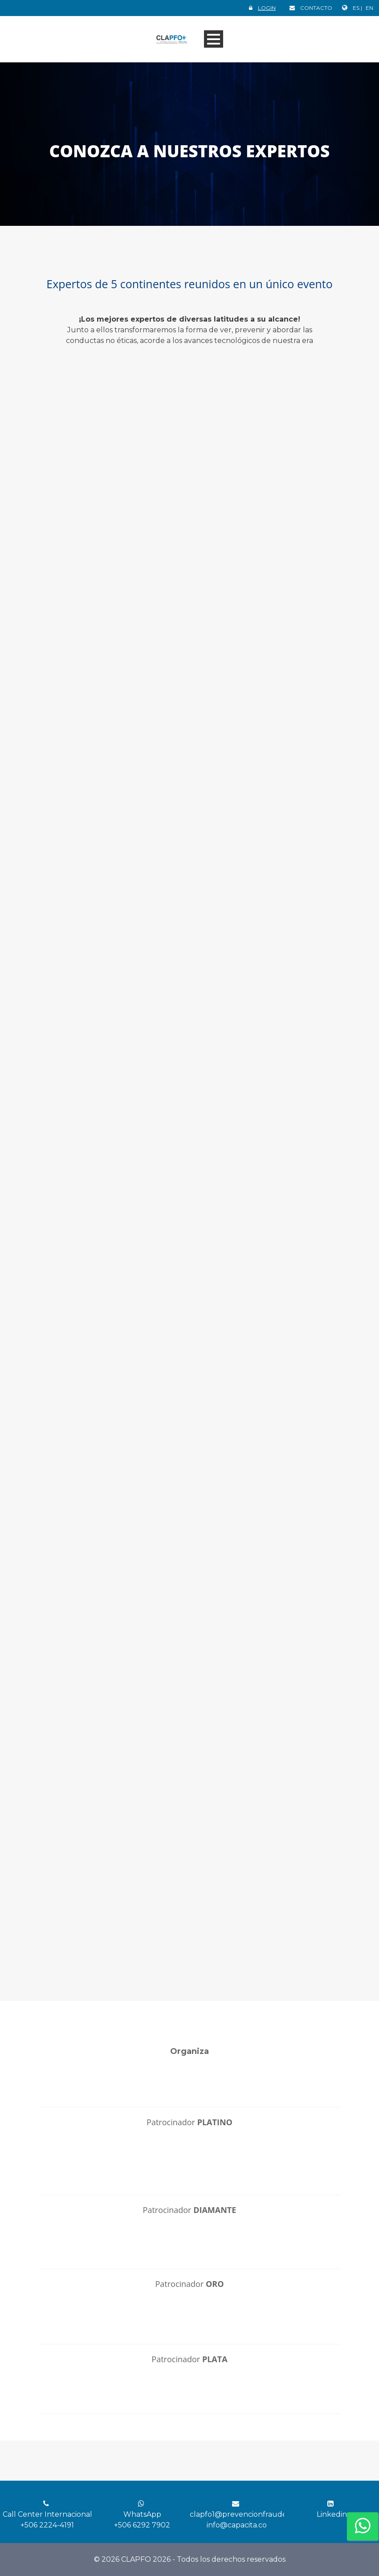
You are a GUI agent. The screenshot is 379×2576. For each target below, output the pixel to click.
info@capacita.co (237, 2525)
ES (357, 7)
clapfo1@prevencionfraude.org (245, 2514)
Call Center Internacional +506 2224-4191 (47, 2514)
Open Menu (213, 39)
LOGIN (267, 7)
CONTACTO (316, 7)
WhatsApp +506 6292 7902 (142, 2514)
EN (369, 7)
